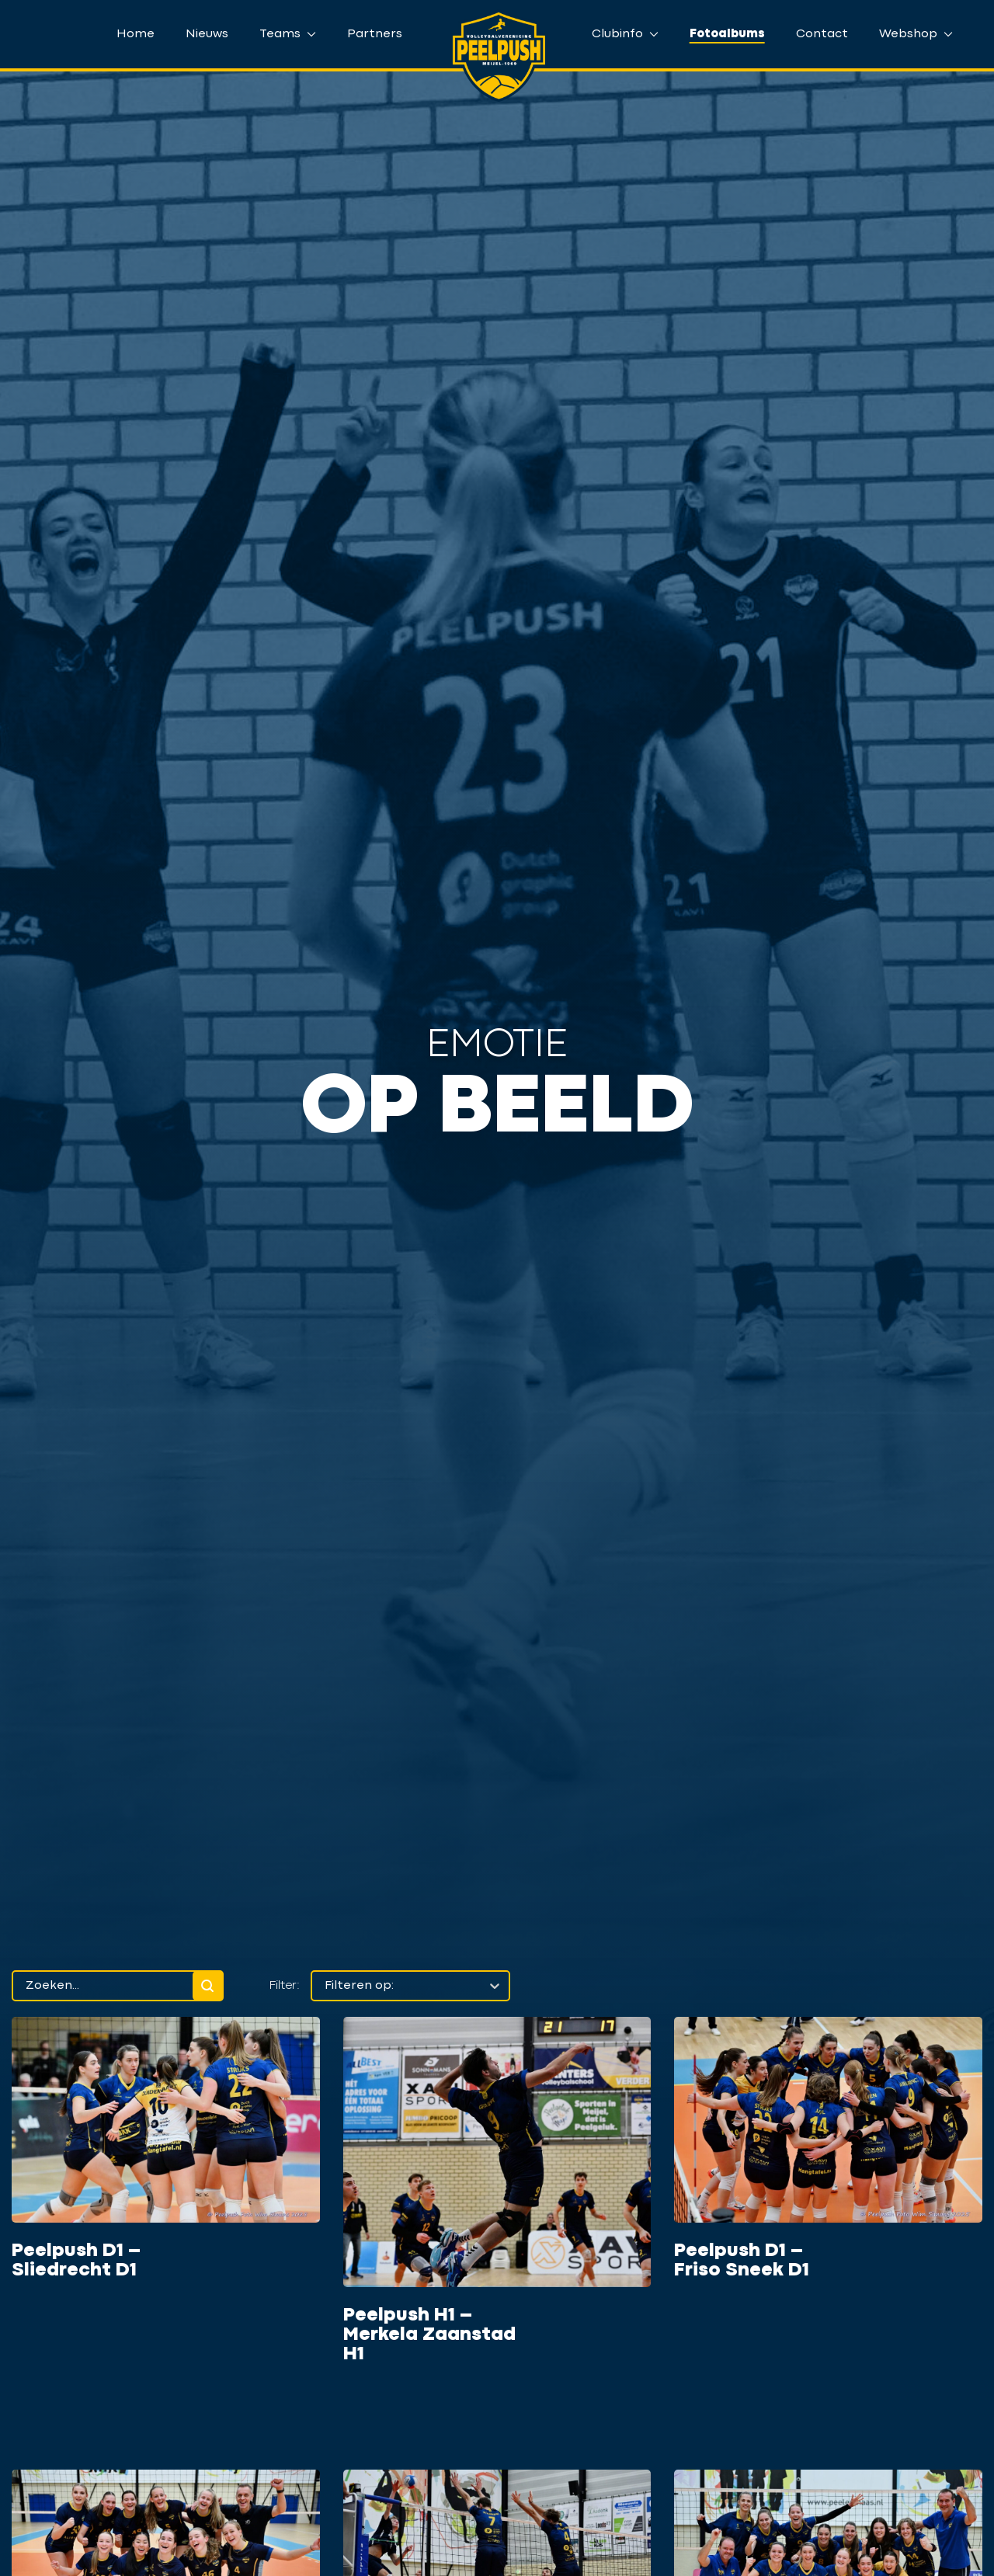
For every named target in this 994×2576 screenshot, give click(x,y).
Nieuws (207, 34)
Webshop (916, 34)
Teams (287, 34)
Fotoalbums (727, 34)
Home (135, 34)
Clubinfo (625, 34)
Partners (374, 34)
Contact (822, 34)
